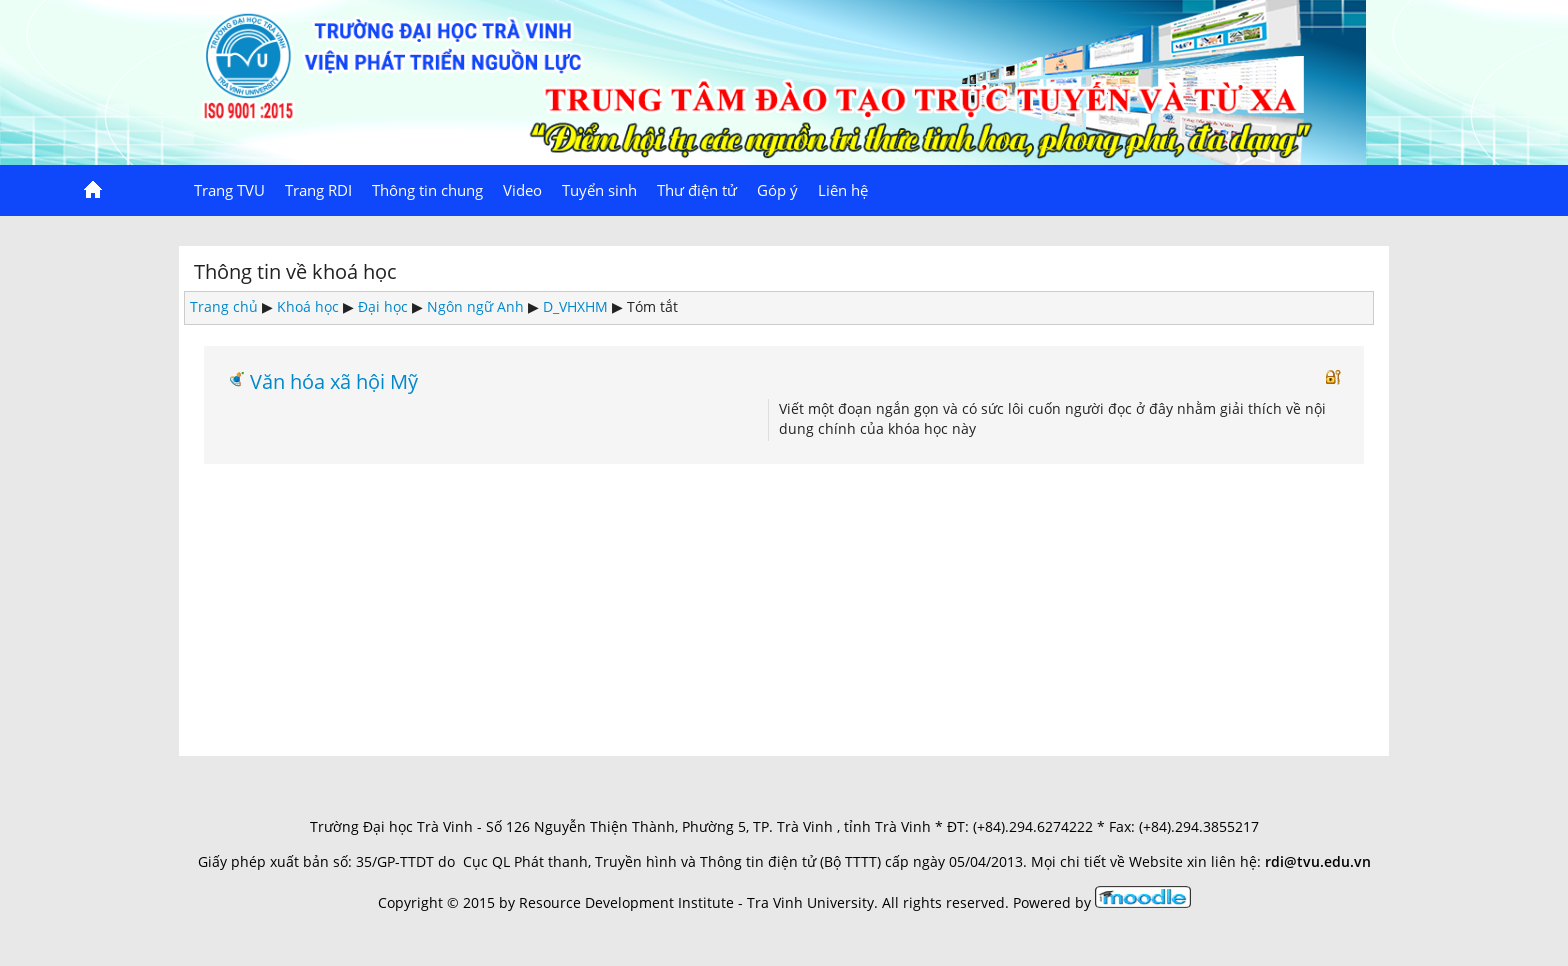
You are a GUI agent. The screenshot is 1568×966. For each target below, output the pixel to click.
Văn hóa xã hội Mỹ (334, 381)
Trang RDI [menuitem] (318, 190)
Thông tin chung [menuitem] (427, 190)
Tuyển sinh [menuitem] (599, 190)
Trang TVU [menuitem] (229, 190)
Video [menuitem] (522, 190)
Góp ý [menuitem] (777, 190)
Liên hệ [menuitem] (843, 190)
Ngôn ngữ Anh (475, 306)
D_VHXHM (575, 306)
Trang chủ (224, 306)
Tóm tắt (652, 306)
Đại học (383, 306)
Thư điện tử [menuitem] (697, 190)
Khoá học (308, 306)
